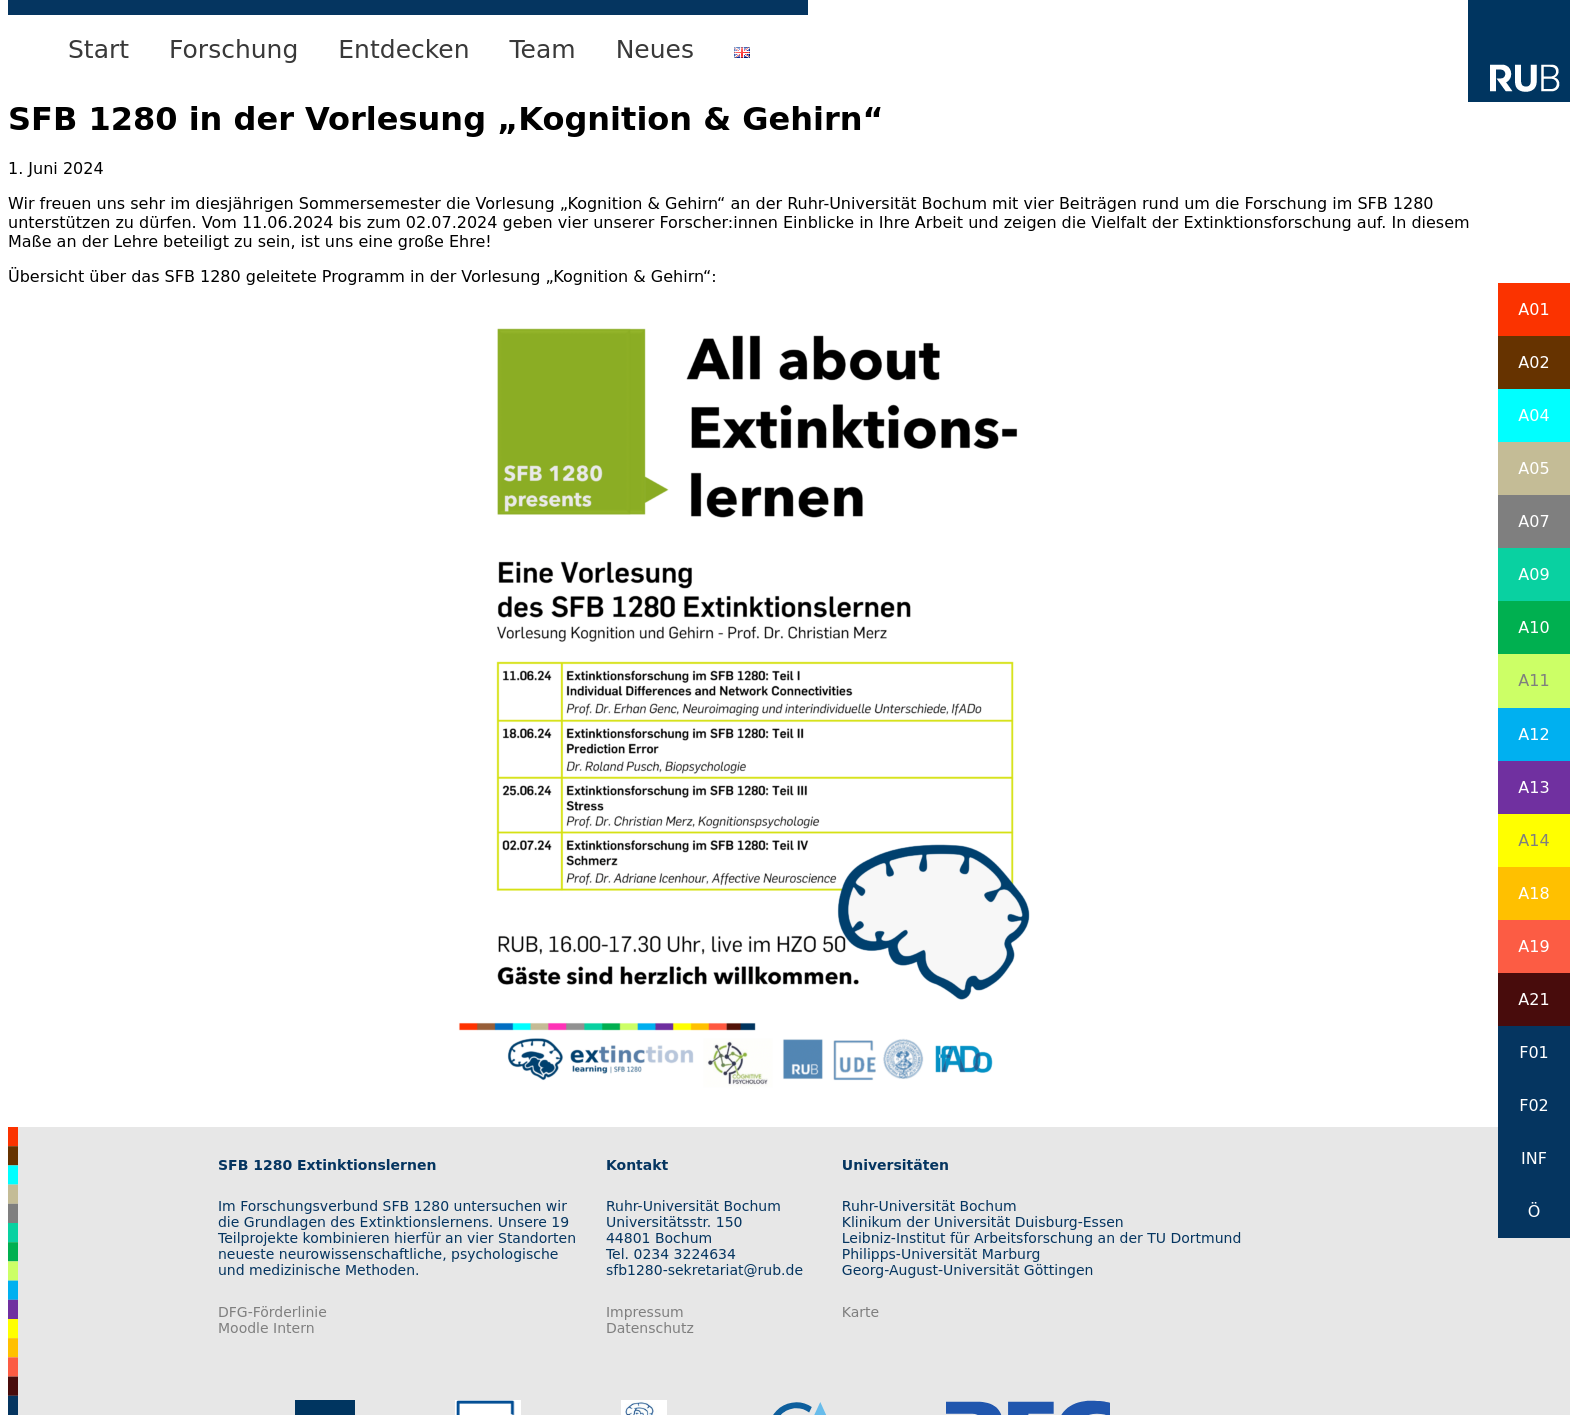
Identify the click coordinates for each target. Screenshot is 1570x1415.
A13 (1533, 787)
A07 (1533, 521)
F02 (1534, 1105)
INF (1534, 1158)
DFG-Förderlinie (272, 1312)
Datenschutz (650, 1328)
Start (98, 49)
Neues (655, 49)
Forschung (233, 49)
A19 (1533, 946)
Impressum (645, 1312)
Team (543, 49)
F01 (1534, 1052)
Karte (860, 1312)
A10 (1533, 627)
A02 (1533, 362)
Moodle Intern (266, 1328)
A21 (1533, 999)
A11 (1533, 680)
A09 (1533, 574)
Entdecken (403, 49)
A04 (1533, 415)
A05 (1533, 468)
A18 (1533, 893)
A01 (1533, 309)
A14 (1533, 840)
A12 (1533, 734)
